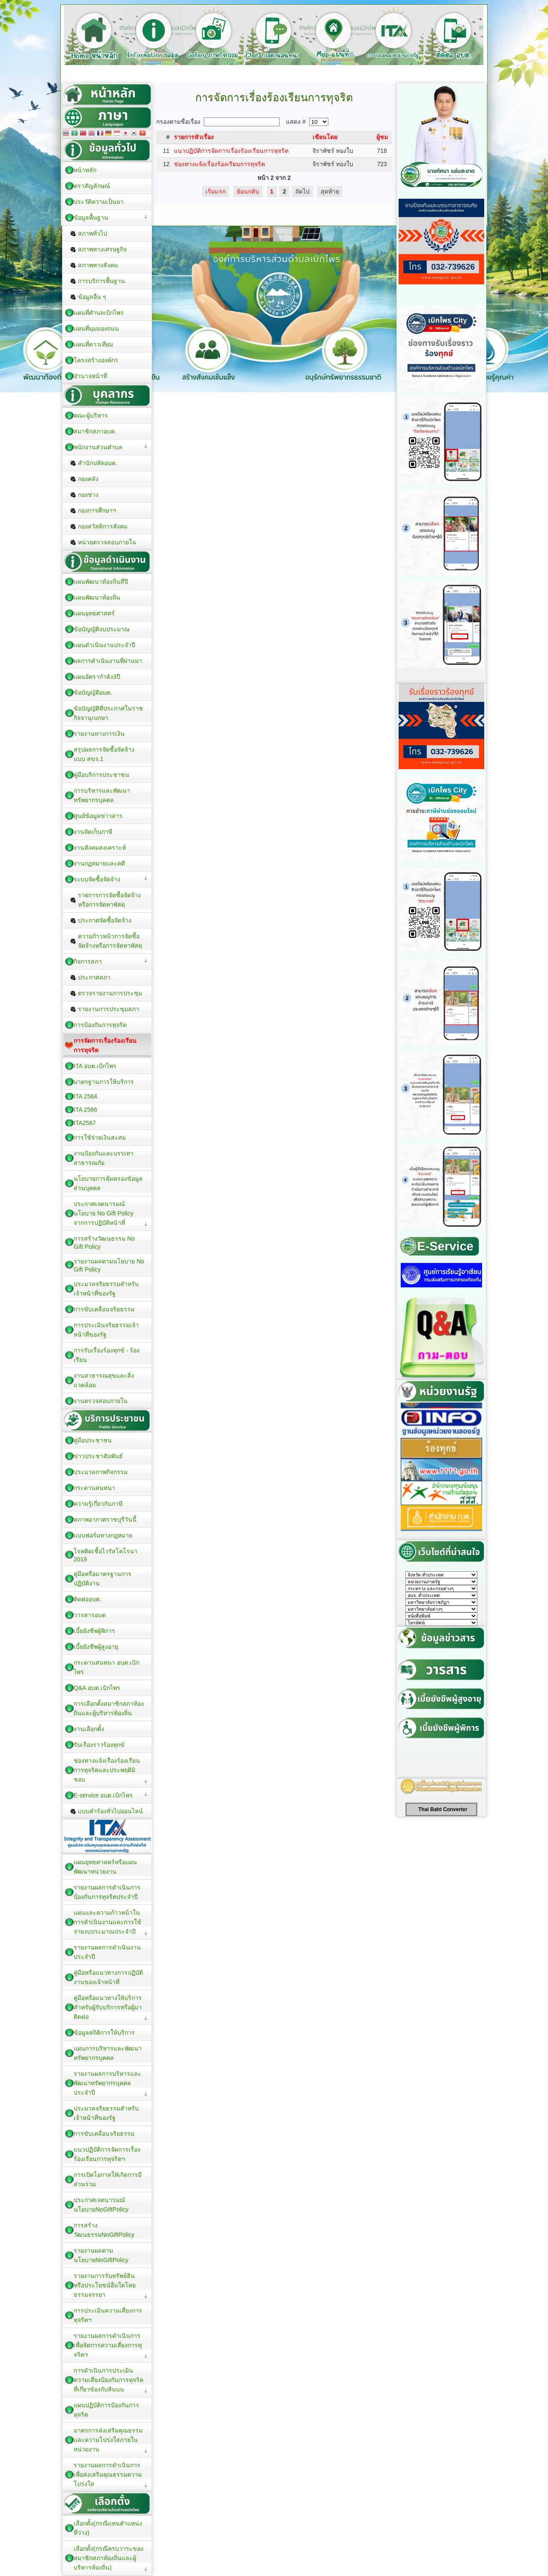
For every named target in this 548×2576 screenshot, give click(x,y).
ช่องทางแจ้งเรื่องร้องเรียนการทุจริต (219, 164)
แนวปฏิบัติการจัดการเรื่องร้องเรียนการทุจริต (231, 150)
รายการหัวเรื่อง (194, 137)
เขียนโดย (325, 137)
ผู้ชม (382, 137)
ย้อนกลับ (248, 191)
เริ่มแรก (216, 191)
